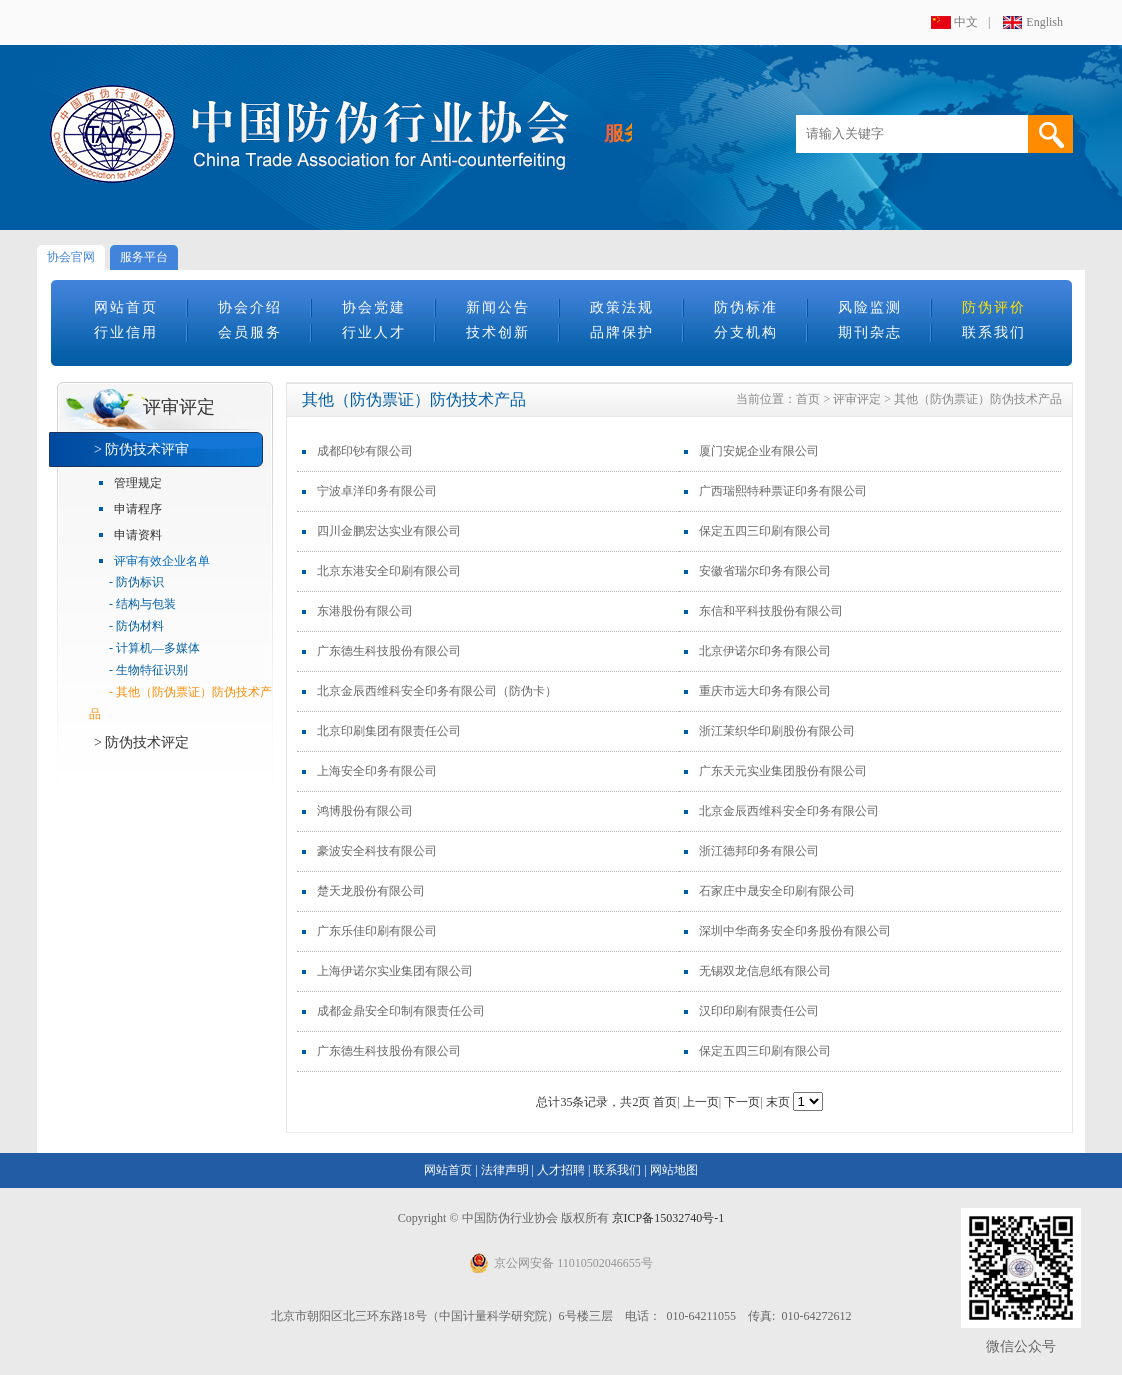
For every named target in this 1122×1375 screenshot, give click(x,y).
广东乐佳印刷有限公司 (377, 931)
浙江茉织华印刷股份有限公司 (777, 731)
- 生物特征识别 (148, 670)
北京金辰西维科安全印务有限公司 (789, 811)
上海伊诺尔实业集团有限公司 (395, 971)
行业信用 (126, 332)
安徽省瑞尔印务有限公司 (765, 571)
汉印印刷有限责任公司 (759, 1011)
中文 (966, 22)
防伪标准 (746, 307)
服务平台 (144, 257)
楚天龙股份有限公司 (371, 891)
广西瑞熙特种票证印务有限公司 (783, 491)
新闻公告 (498, 307)
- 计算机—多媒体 (154, 648)
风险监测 (870, 307)
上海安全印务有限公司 (377, 771)
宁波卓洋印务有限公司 (377, 491)
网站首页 (126, 307)
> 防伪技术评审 (141, 449)
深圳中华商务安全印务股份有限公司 (795, 931)
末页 (778, 1102)
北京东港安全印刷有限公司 (389, 571)
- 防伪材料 (136, 626)
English (1044, 22)
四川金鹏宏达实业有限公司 (389, 531)
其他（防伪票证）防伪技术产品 (978, 399)
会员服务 (250, 332)
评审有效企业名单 (162, 561)
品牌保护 (622, 332)
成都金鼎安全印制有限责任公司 (401, 1011)
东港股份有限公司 (365, 611)
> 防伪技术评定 (141, 742)
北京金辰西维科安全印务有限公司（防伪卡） (437, 691)
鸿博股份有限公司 (365, 811)
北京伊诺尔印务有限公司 (765, 651)
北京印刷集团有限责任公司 (389, 731)
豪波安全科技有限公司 (377, 851)
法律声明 (505, 1170)
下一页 (742, 1102)
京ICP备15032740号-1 (668, 1218)
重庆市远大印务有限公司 (765, 691)
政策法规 (622, 307)
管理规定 (138, 483)
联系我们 (994, 332)
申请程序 (138, 509)
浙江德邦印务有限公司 (759, 851)
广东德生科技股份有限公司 (389, 651)
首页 (808, 399)
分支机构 (746, 332)
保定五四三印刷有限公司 (765, 531)
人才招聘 (561, 1170)
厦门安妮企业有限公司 (759, 451)
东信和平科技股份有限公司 (771, 611)
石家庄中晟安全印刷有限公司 (777, 891)
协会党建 (374, 307)
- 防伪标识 (136, 582)
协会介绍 (250, 307)
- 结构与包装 (142, 604)
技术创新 (498, 332)
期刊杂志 (870, 332)
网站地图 (674, 1170)
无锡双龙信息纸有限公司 (765, 971)
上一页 (701, 1102)
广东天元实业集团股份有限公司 (783, 771)
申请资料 (138, 535)
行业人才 (374, 332)
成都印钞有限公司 (365, 451)
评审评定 (857, 399)
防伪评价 (994, 307)
